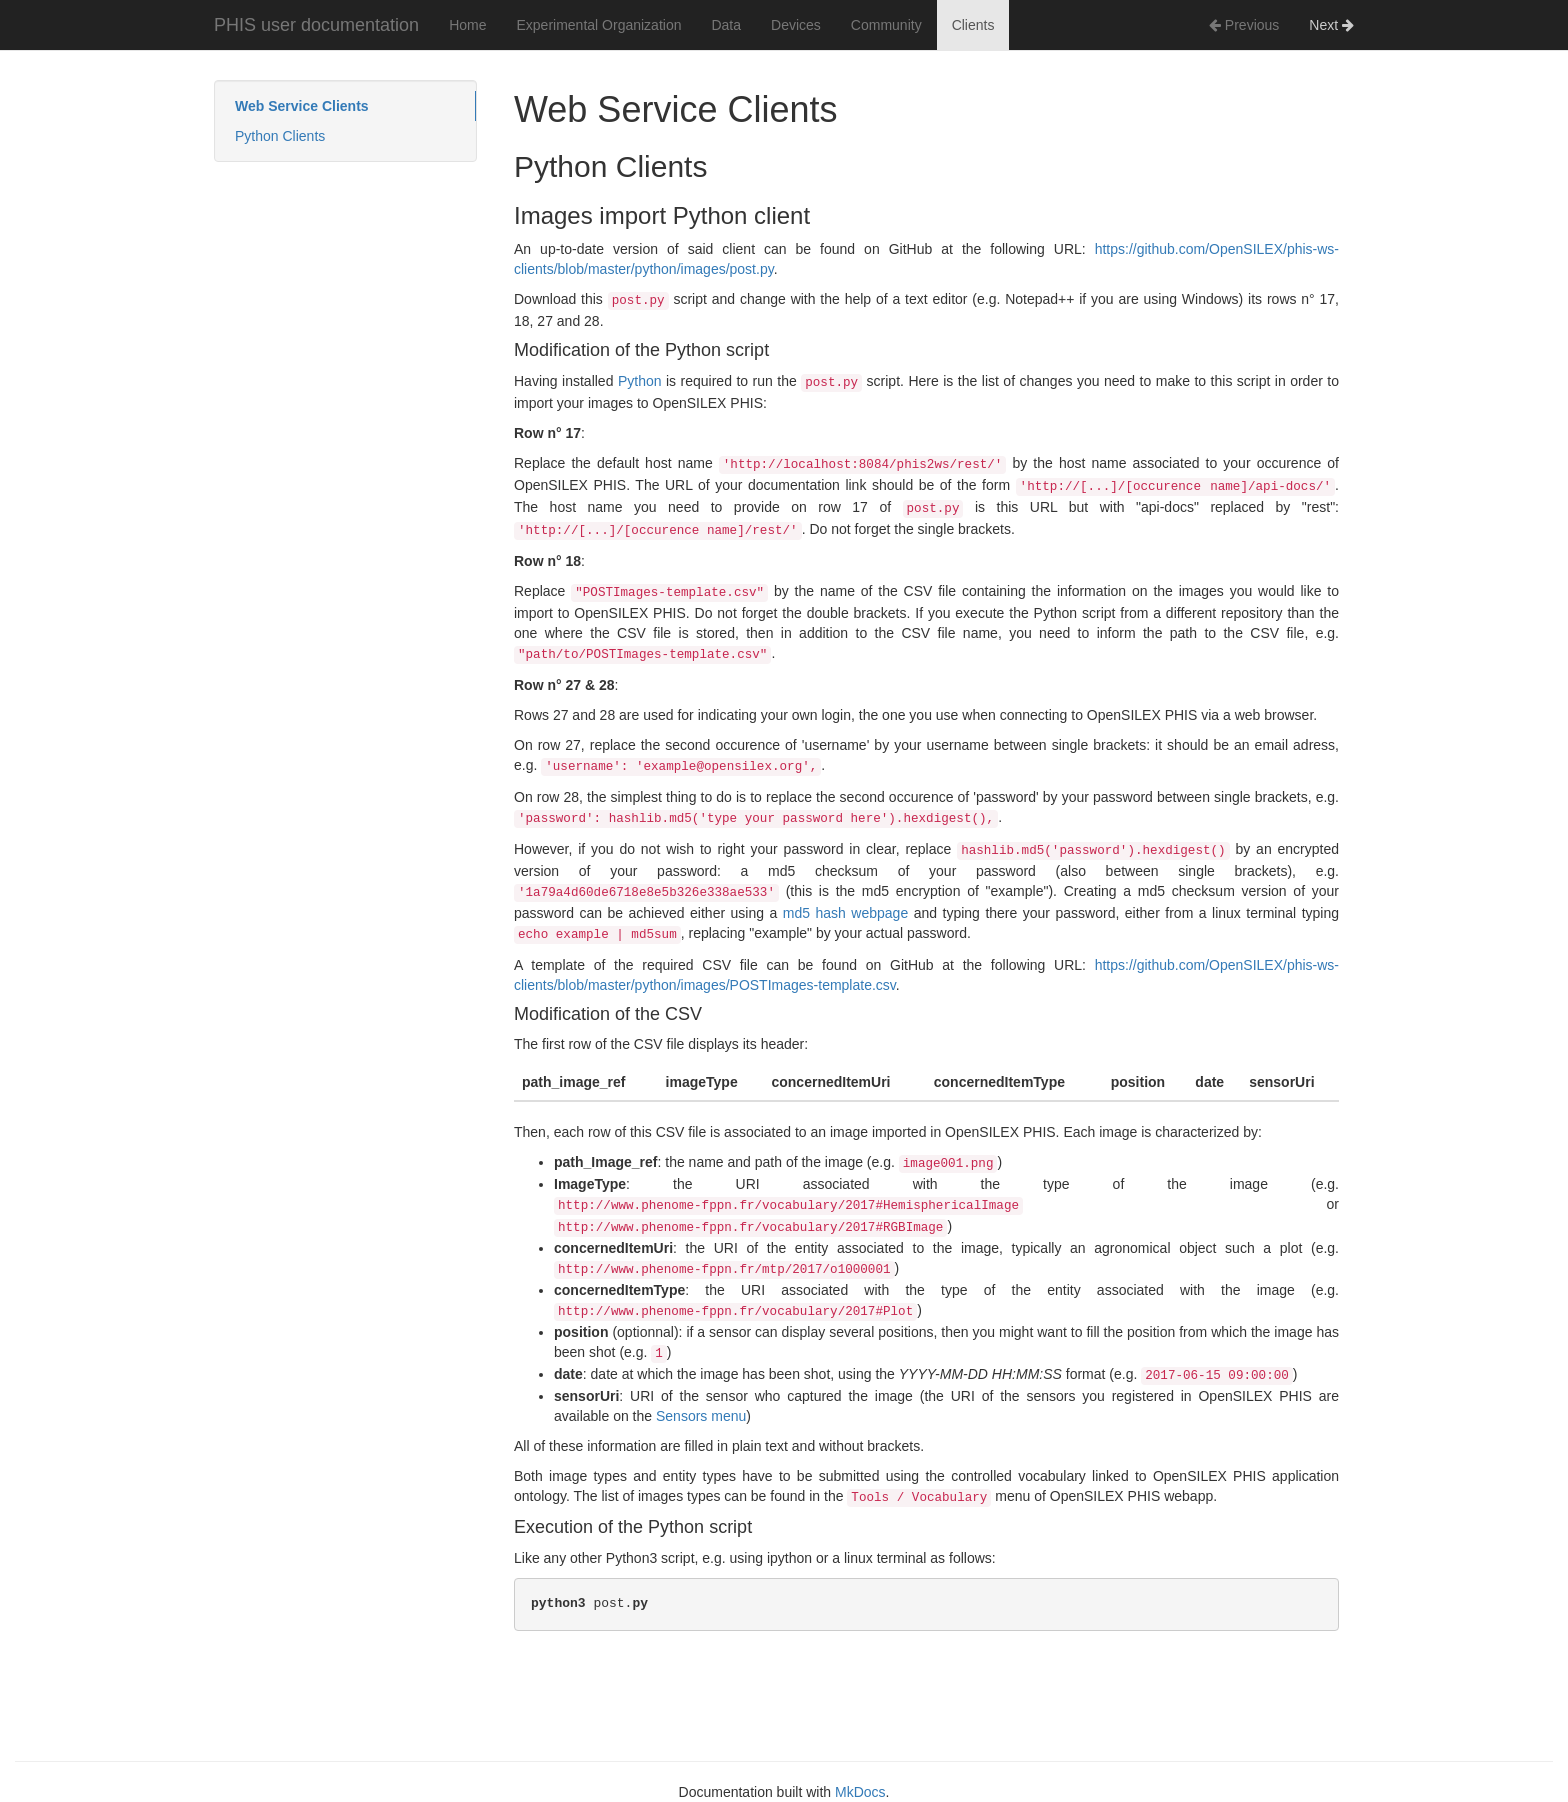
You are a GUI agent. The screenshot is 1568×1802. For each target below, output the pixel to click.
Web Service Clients (302, 106)
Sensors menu (701, 1416)
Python (640, 381)
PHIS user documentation (316, 25)
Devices (796, 25)
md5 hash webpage (845, 913)
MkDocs (860, 1792)
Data (726, 25)
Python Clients (280, 136)
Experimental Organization (598, 25)
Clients (973, 25)
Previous (1244, 25)
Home (467, 25)
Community (886, 25)
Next (1331, 25)
